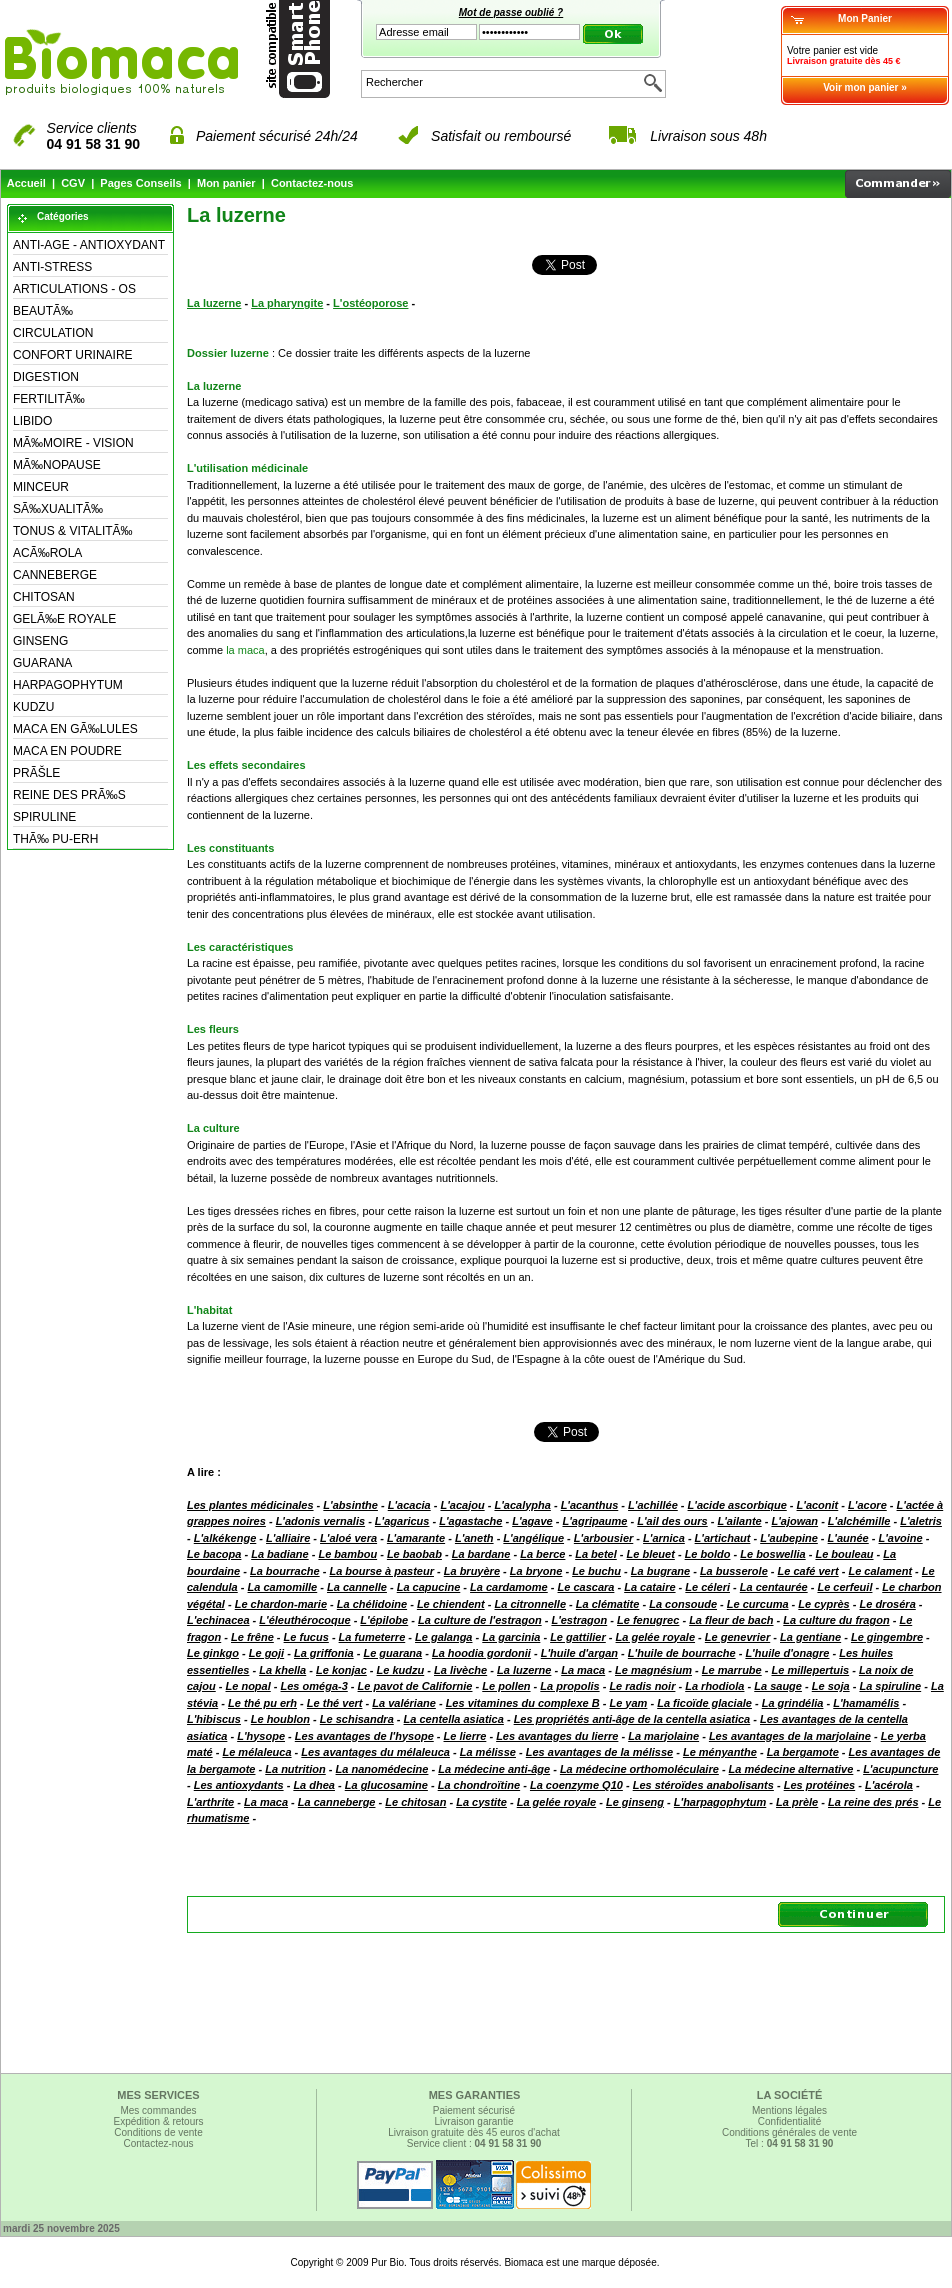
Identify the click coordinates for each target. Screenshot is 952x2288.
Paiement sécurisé (474, 2110)
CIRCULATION (53, 333)
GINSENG (40, 641)
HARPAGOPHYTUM (68, 685)
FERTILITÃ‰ (49, 399)
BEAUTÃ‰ (43, 311)
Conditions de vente (158, 2132)
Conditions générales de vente (789, 2132)
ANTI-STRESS (52, 267)
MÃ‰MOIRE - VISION (73, 443)
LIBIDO (32, 421)
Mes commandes (158, 2110)
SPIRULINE (44, 817)
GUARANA (42, 663)
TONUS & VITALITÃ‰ (73, 531)
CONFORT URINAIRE (73, 355)
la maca (245, 650)
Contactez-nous (312, 183)
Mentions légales (789, 2110)
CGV (73, 183)
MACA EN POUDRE (67, 751)
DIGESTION (46, 377)
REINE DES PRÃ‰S (69, 795)
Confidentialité (789, 2121)
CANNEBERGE (55, 575)
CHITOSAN (44, 597)
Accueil (26, 183)
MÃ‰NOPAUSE (57, 465)
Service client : (474, 2143)
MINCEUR (41, 487)
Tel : (790, 2143)
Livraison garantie (474, 2121)
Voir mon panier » (865, 87)
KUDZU (33, 707)
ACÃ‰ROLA (47, 553)
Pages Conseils (140, 183)
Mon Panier (865, 18)
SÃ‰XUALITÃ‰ (58, 509)
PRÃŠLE (36, 773)
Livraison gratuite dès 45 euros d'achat (473, 2132)
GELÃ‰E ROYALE (64, 619)
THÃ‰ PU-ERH (55, 839)
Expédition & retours (158, 2121)
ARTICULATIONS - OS (74, 289)
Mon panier (226, 183)
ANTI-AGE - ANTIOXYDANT (89, 245)
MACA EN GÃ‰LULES (75, 729)
